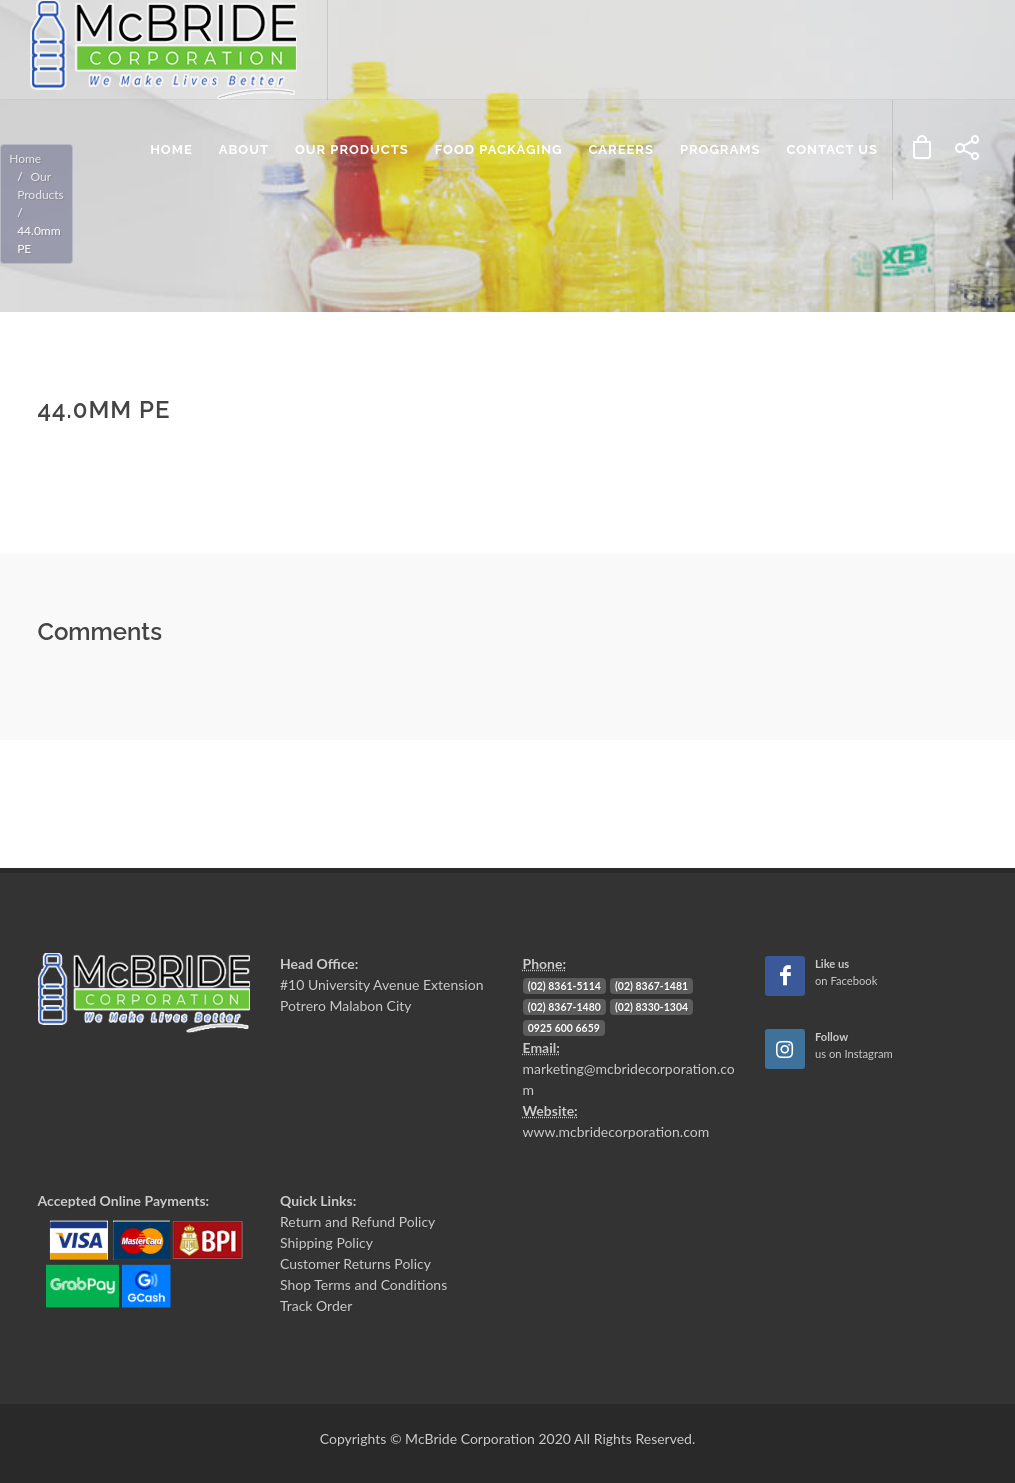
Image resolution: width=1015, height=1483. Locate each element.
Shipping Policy (326, 1242)
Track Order (316, 1305)
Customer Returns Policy (355, 1263)
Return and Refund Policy (357, 1221)
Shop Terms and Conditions (363, 1284)
